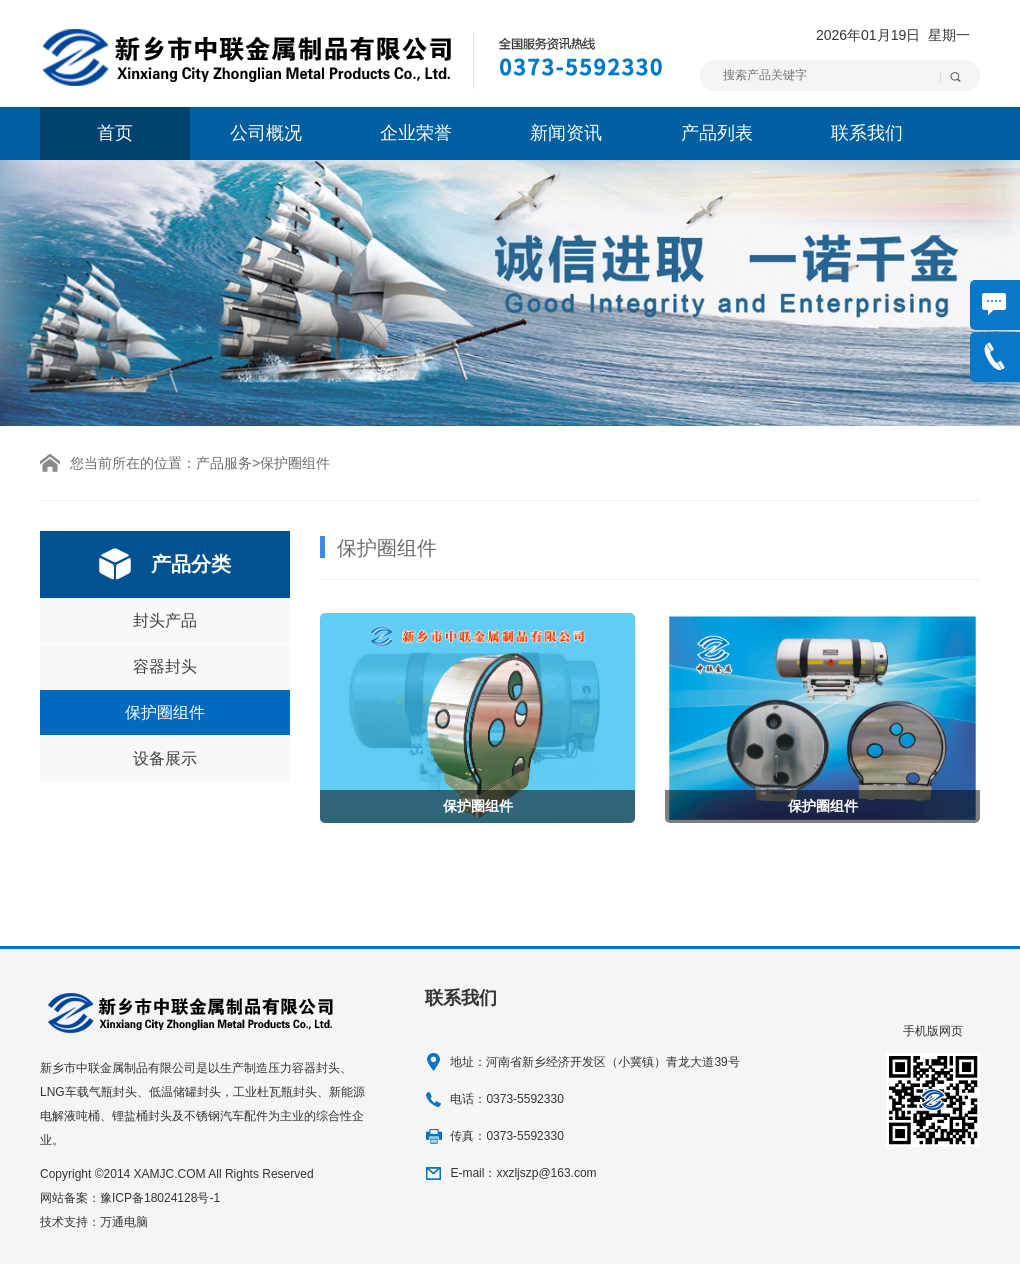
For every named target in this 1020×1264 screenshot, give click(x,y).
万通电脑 (124, 1222)
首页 (115, 133)
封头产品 (165, 620)
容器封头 (165, 666)
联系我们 (867, 133)
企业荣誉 (416, 133)
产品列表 (717, 133)
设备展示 (165, 758)
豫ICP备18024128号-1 (160, 1198)
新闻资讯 (566, 133)
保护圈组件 (165, 712)
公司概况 (266, 133)
